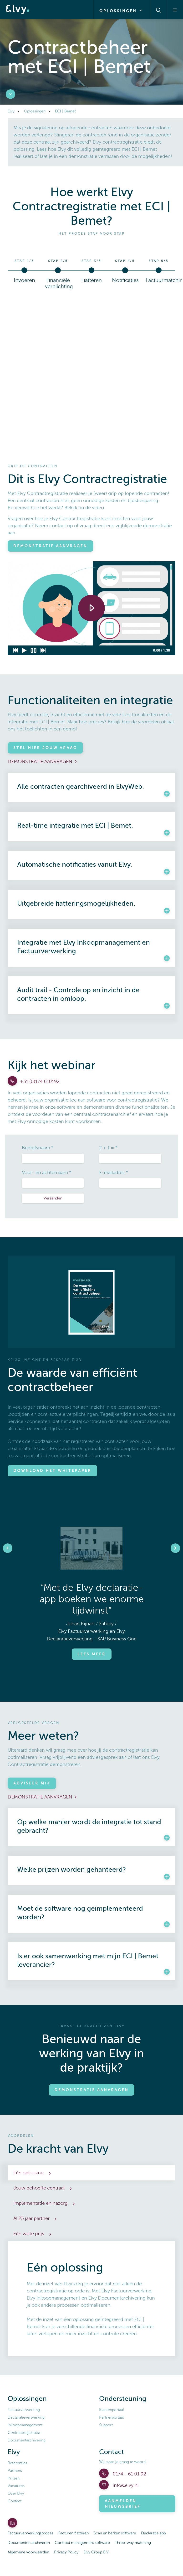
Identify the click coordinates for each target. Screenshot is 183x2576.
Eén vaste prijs (28, 2233)
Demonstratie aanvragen (50, 546)
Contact (14, 2501)
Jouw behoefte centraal (39, 2188)
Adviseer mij (31, 1783)
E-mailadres (112, 1172)
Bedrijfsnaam (36, 1147)
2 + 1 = (106, 1147)
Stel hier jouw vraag (45, 748)
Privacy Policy (66, 2552)
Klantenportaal (111, 2410)
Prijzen (14, 2478)
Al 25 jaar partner (31, 2218)
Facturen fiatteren (73, 2533)
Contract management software (82, 2543)
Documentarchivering (27, 2440)
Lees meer (91, 1654)
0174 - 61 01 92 (129, 2474)
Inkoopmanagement (25, 2425)
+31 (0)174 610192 (40, 1081)
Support (106, 2425)
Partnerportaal (111, 2417)
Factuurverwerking (24, 2410)
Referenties (17, 2463)
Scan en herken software (115, 2533)
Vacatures (16, 2486)
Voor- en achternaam (45, 1172)
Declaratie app (153, 2533)
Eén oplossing (28, 2172)
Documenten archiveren (29, 2543)
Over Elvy (16, 2493)
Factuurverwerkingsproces (30, 2533)
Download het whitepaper (52, 1471)
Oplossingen (121, 10)
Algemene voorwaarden (28, 2552)
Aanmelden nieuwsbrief (122, 2504)
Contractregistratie (24, 2433)
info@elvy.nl (125, 2485)
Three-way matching (133, 2543)
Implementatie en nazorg (40, 2203)
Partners (15, 2471)
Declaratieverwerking (26, 2417)
